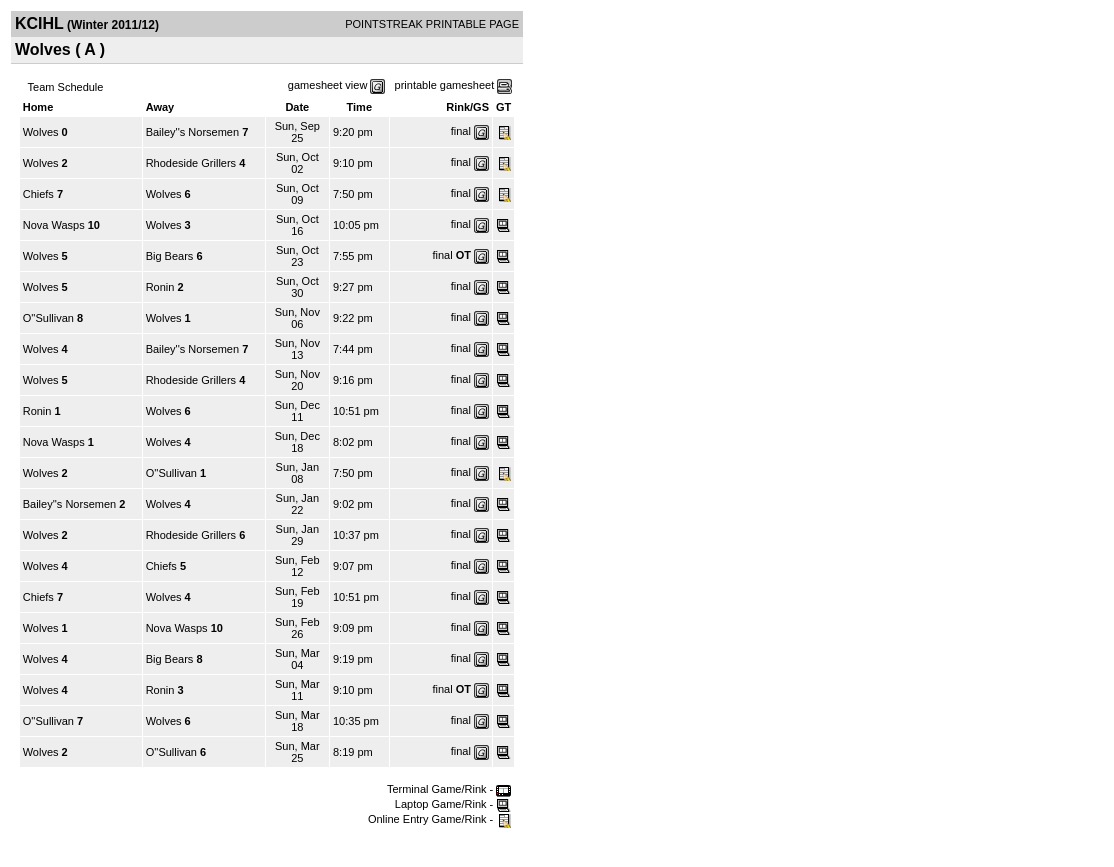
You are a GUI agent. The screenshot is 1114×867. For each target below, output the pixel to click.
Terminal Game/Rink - (449, 789)
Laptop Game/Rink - (453, 804)
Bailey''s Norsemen (192, 132)
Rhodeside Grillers (191, 163)
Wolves (41, 132)
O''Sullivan (48, 318)
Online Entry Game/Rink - (439, 819)
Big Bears (170, 256)
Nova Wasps (54, 225)
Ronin (160, 287)
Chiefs (38, 194)
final (461, 131)
